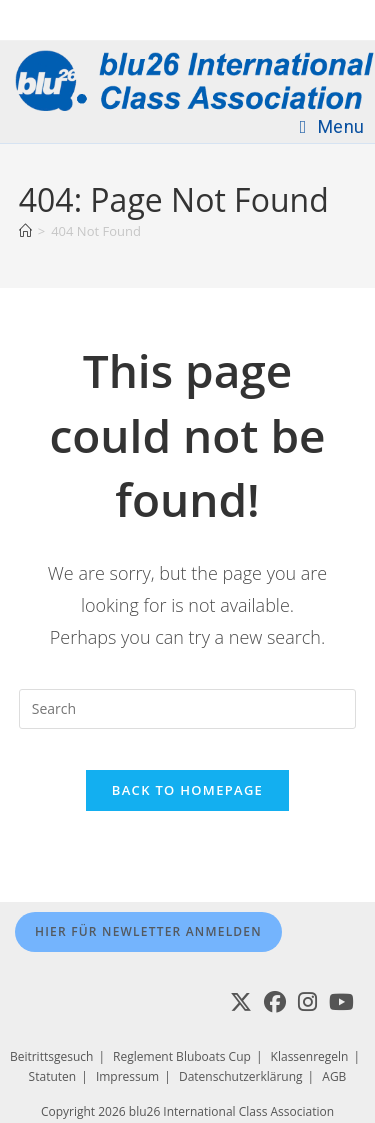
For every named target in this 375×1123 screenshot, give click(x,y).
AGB (334, 1076)
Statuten (53, 1076)
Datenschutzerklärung (241, 1076)
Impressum (127, 1076)
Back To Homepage (187, 790)
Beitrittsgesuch (51, 1056)
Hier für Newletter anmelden (148, 931)
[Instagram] (307, 1002)
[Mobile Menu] (332, 126)
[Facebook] (275, 1002)
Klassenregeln (310, 1056)
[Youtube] (341, 1002)
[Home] (25, 231)
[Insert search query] (188, 709)
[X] (241, 1002)
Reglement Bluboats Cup (182, 1056)
